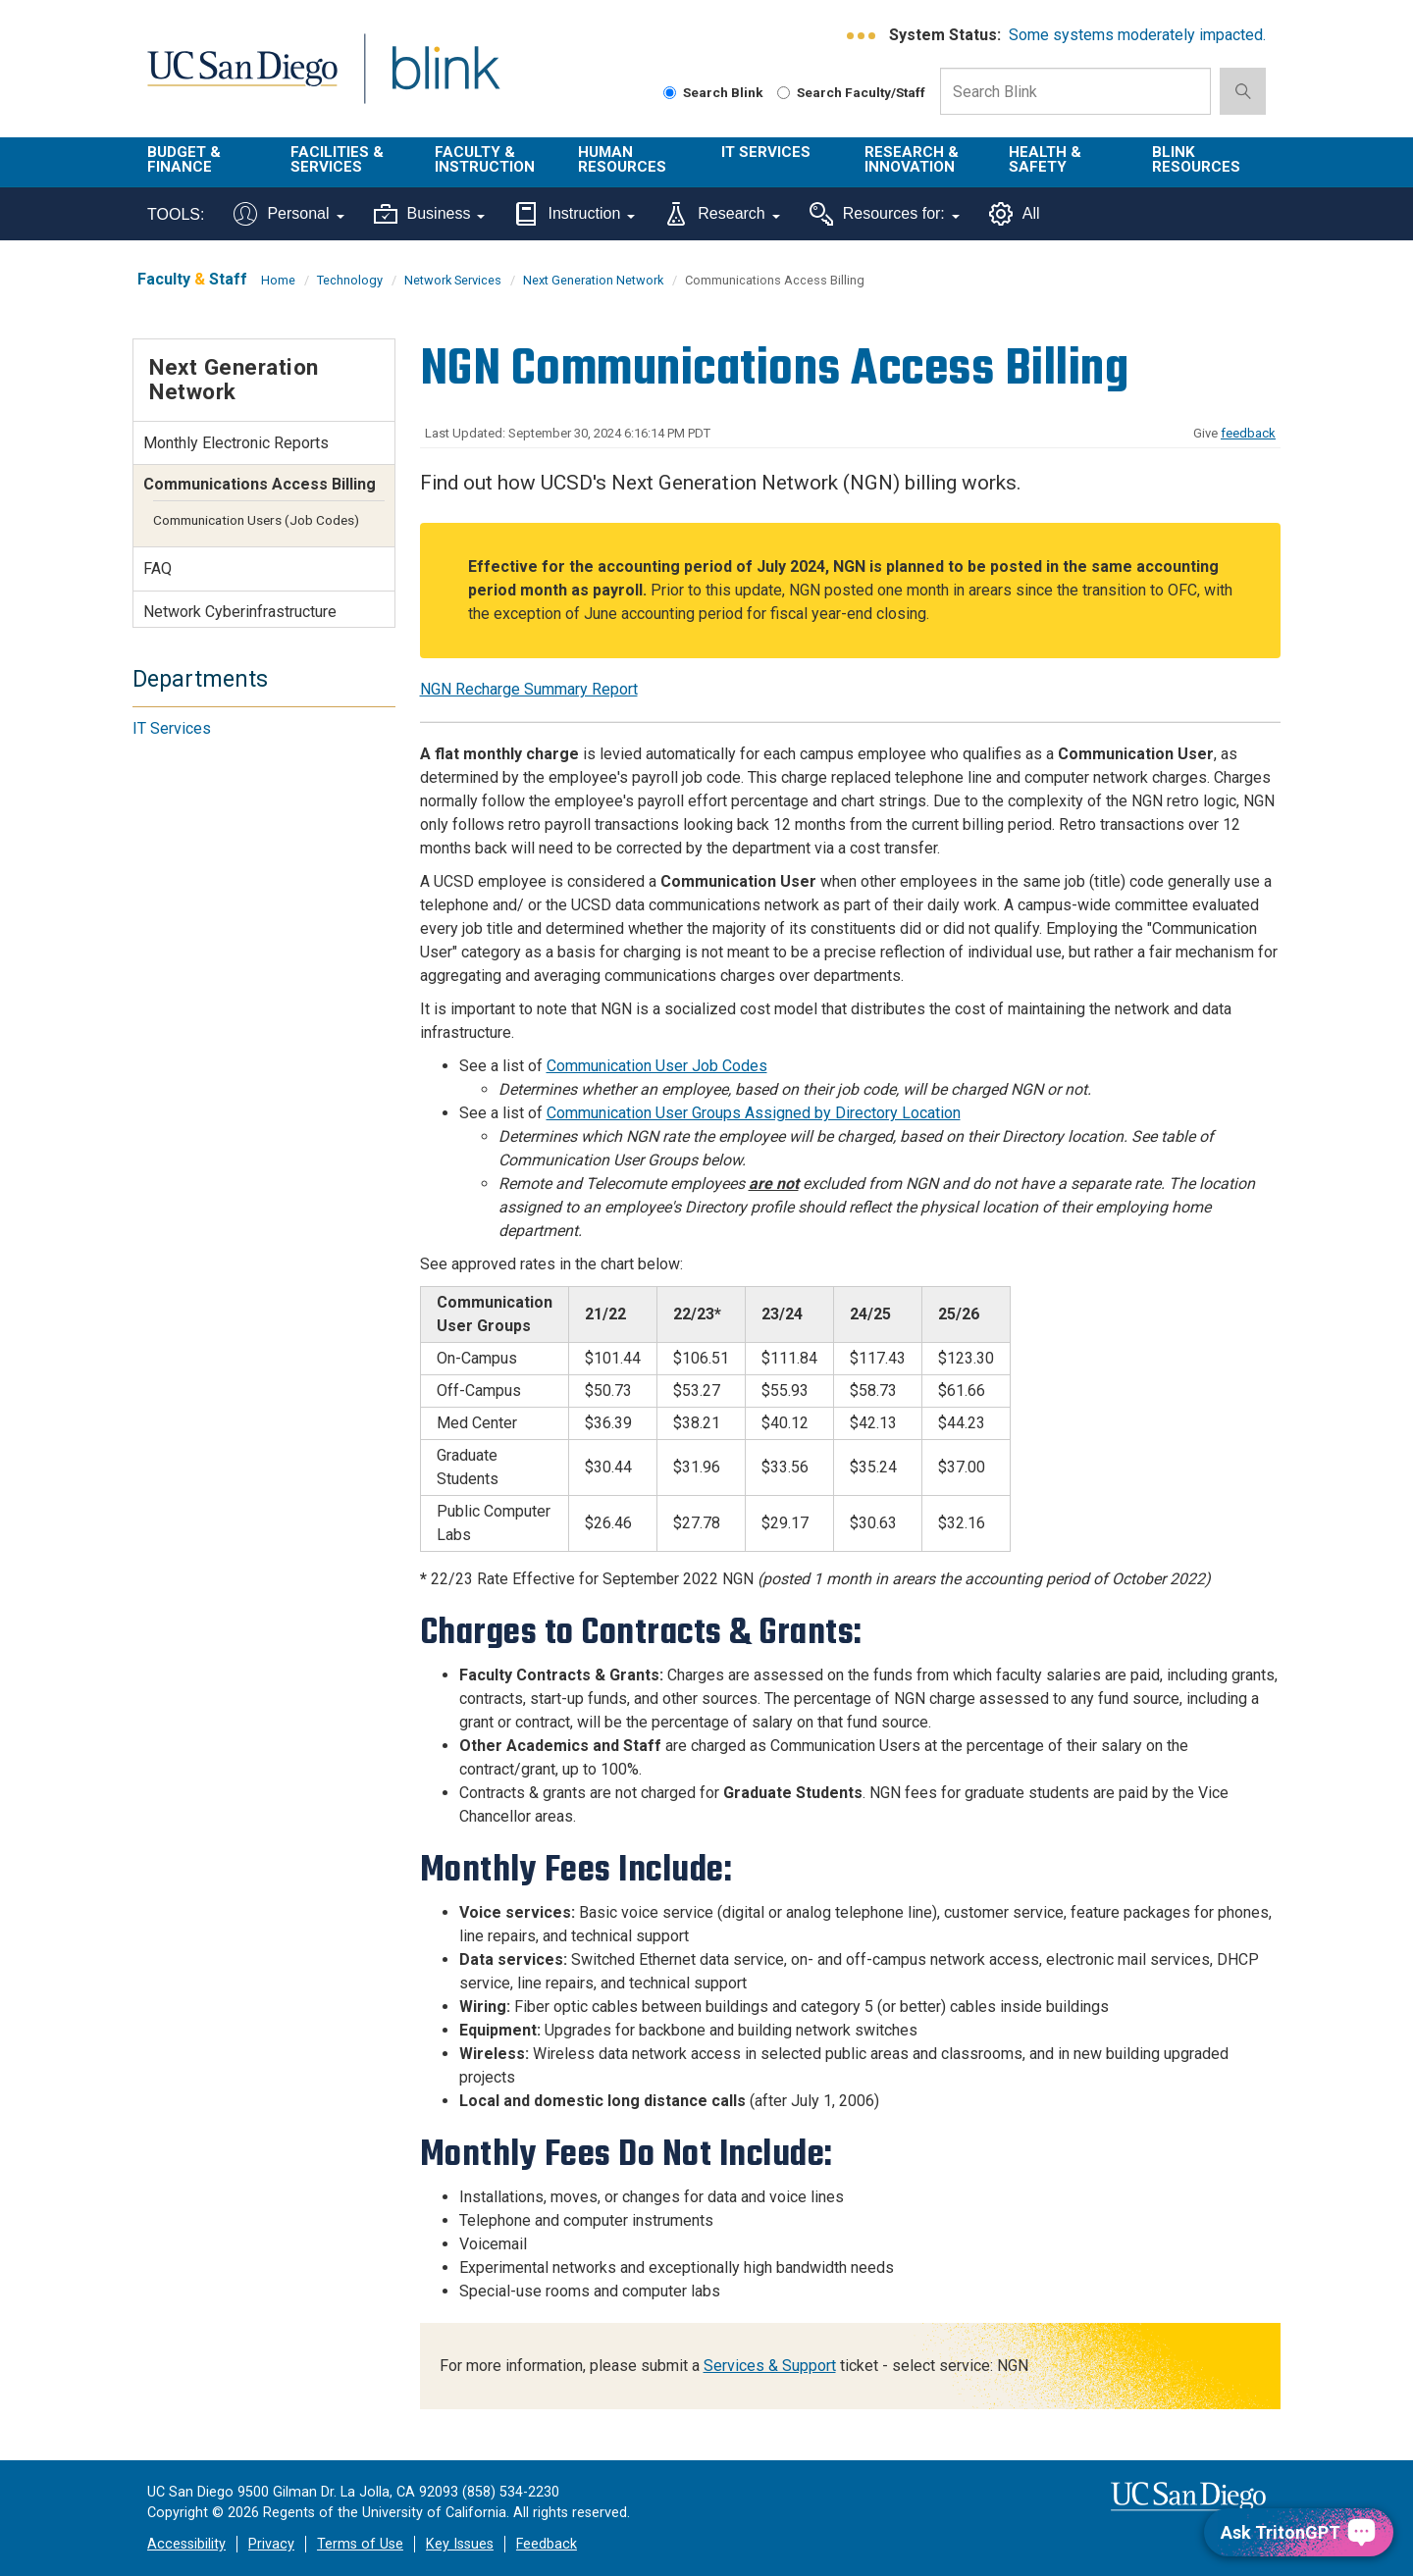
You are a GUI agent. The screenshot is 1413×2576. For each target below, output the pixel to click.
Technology (350, 280)
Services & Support (770, 2365)
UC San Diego (242, 80)
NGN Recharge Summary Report (529, 689)
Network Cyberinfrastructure (240, 611)
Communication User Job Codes (657, 1065)
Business (430, 214)
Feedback (546, 2544)
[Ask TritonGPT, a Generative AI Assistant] (1298, 2532)
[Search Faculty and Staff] (783, 92)
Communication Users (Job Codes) (256, 520)
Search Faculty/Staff (851, 92)
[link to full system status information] (862, 36)
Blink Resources (1196, 159)
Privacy (271, 2544)
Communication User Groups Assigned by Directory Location (754, 1113)
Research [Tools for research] (721, 214)
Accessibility (186, 2544)
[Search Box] (1075, 91)
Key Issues (460, 2544)
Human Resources (622, 159)
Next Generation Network (593, 280)
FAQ (157, 568)
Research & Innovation (911, 159)
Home (278, 280)
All (1014, 214)
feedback (1248, 433)
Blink (445, 80)
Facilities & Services (337, 159)
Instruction (574, 214)
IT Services (766, 152)
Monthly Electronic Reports (236, 443)
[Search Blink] (669, 92)
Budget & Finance (184, 159)
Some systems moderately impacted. (1137, 35)
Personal (288, 214)
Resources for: (885, 214)
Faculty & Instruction (485, 159)
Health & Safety (1045, 159)
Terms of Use (360, 2544)
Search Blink (713, 92)
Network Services (452, 280)
